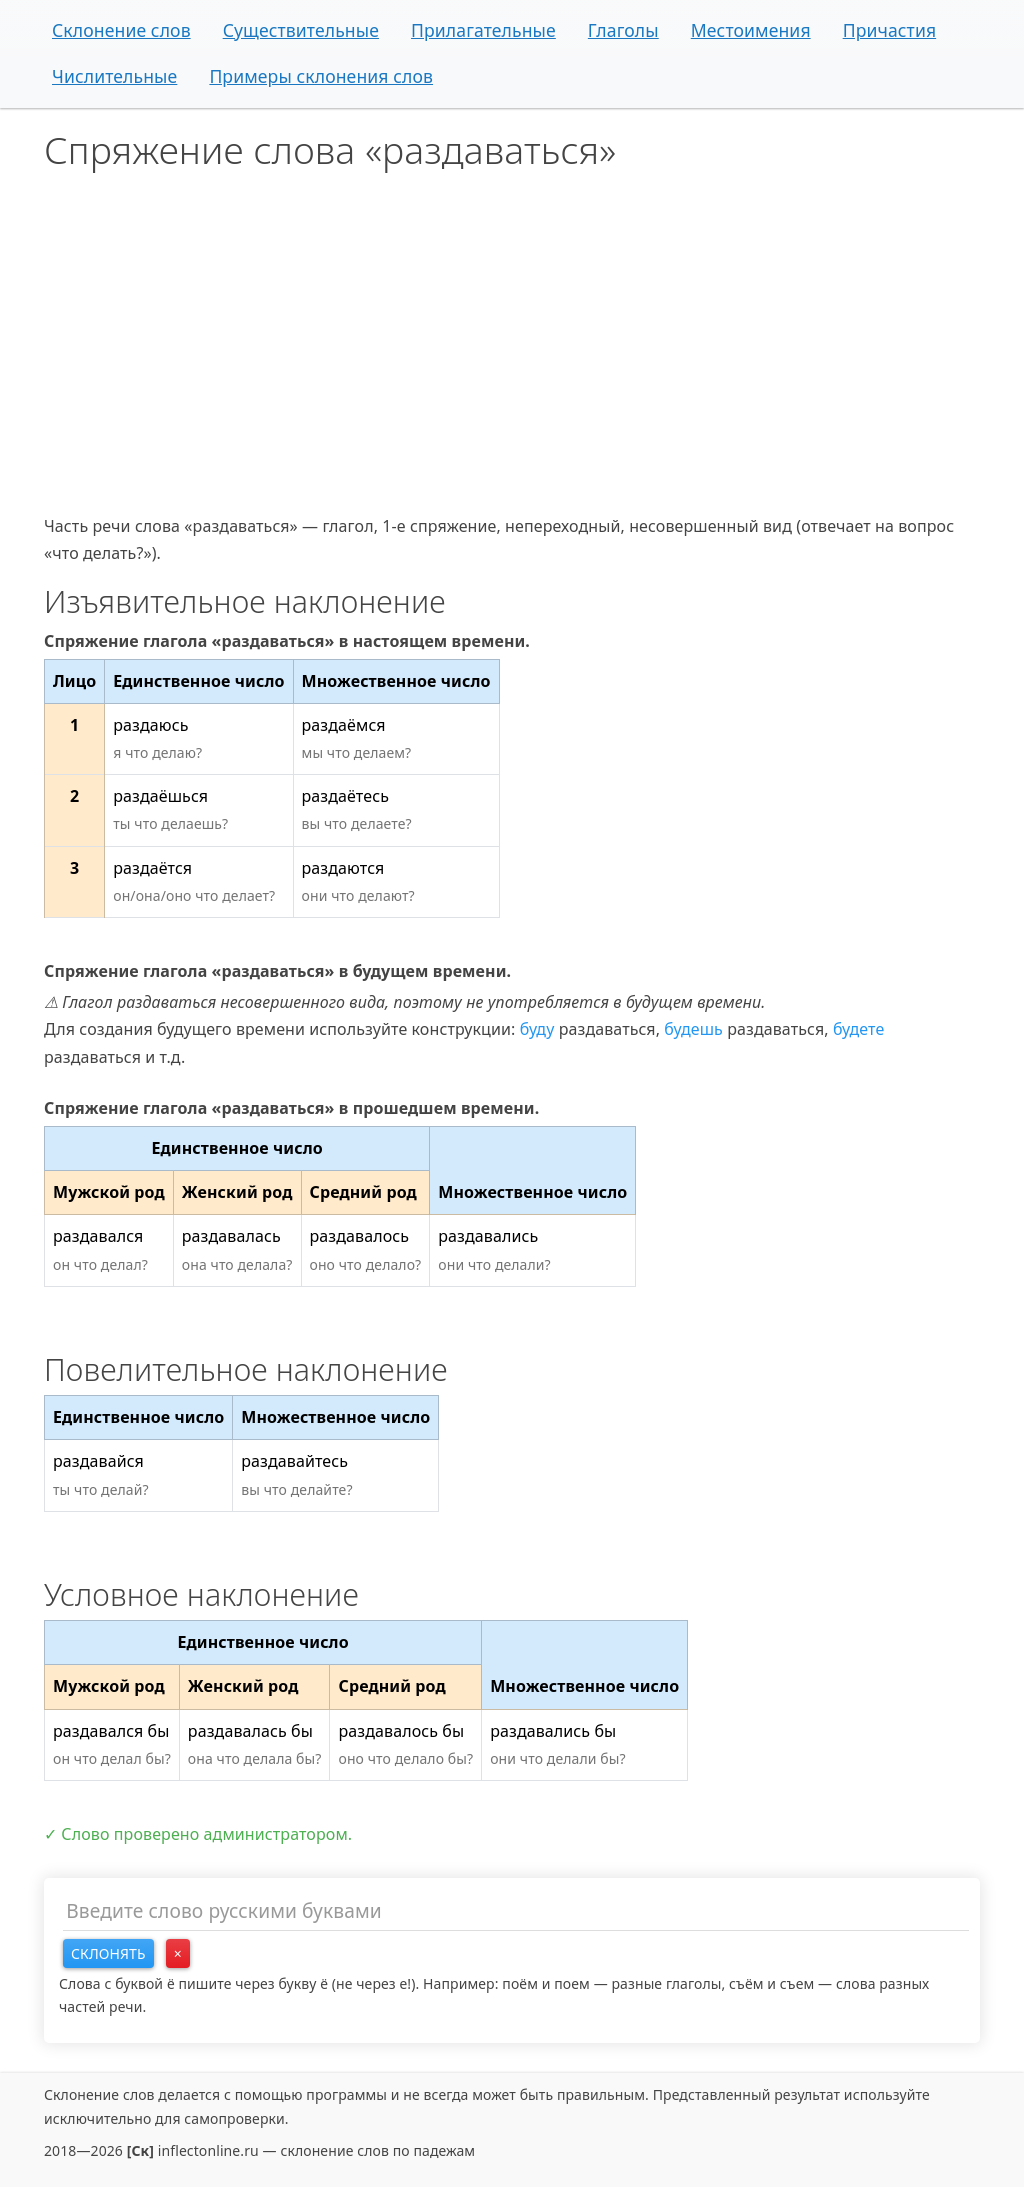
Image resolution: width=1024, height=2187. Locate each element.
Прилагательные (483, 30)
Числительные (114, 76)
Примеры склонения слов (321, 76)
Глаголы (623, 30)
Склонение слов (121, 30)
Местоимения (751, 30)
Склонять (108, 1953)
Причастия (890, 30)
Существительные (301, 30)
